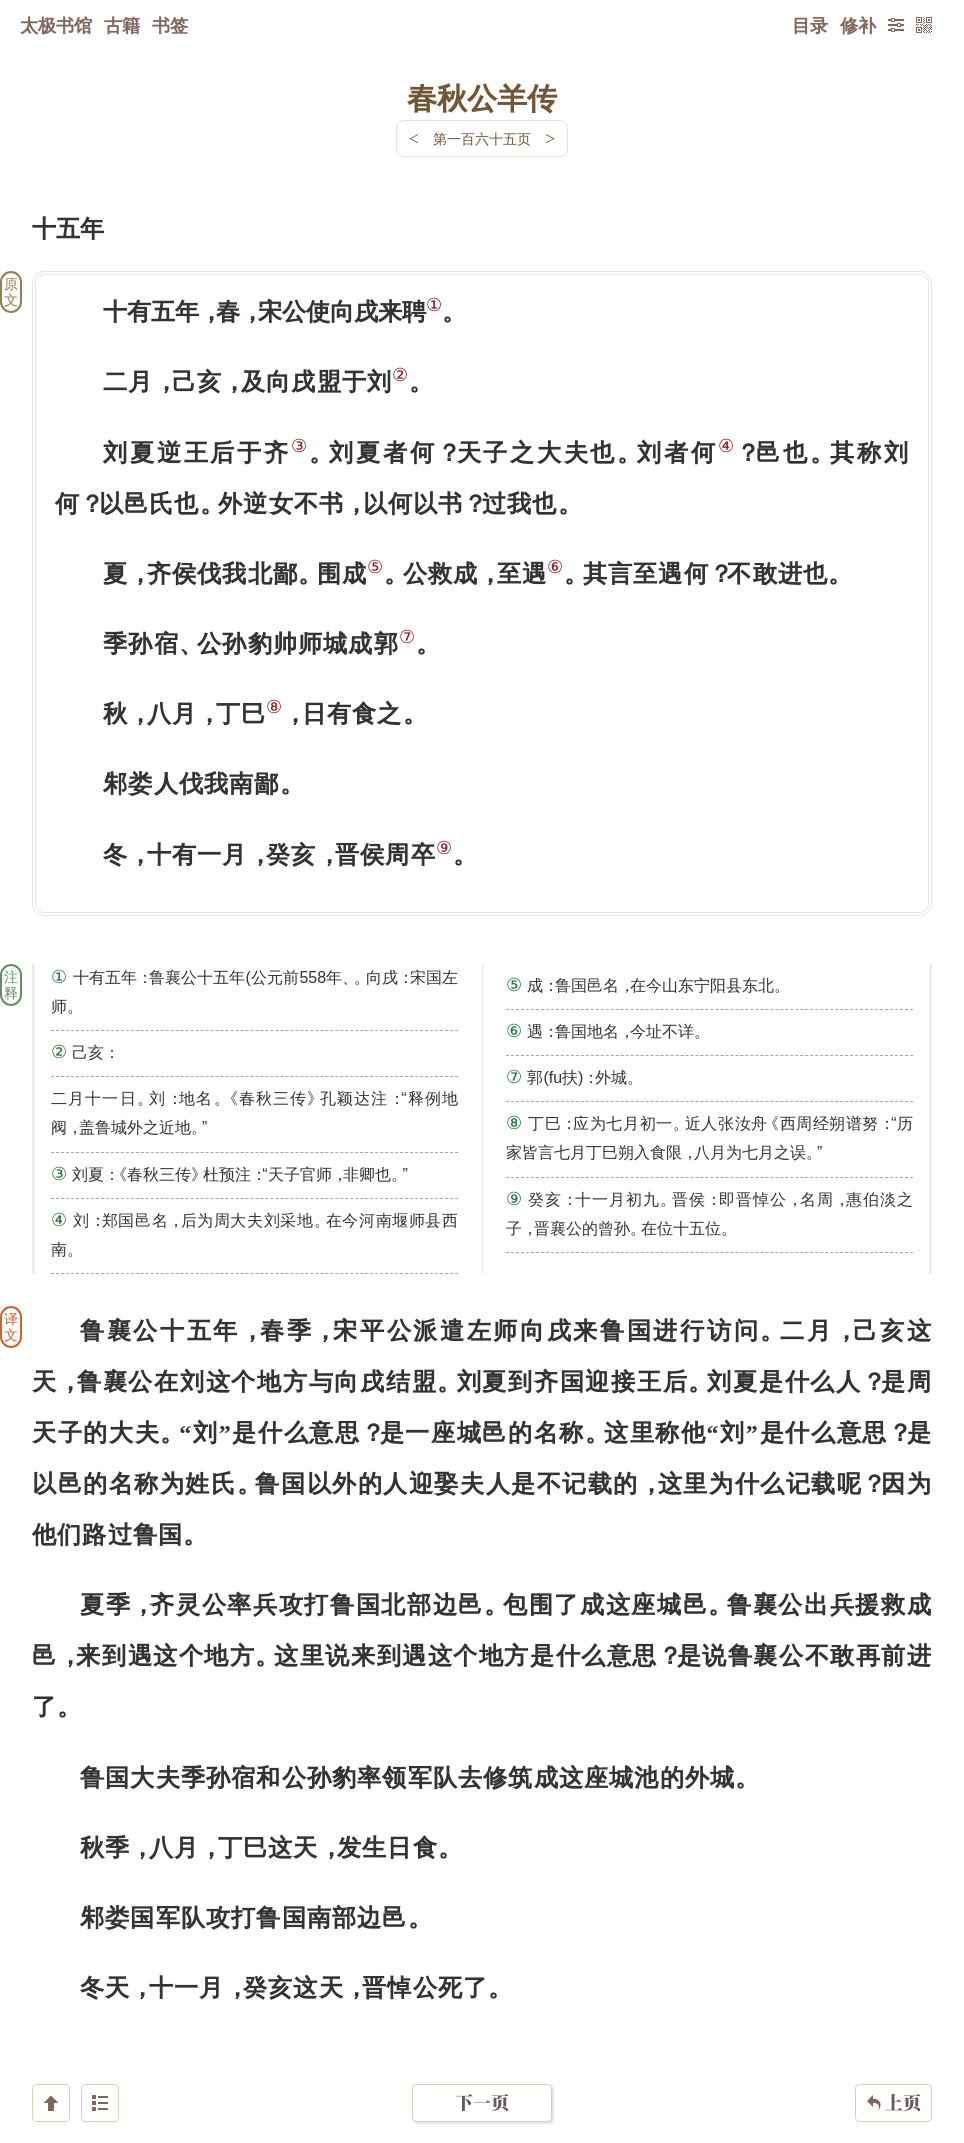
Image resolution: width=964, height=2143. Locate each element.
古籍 (122, 25)
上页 (893, 2024)
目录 (810, 25)
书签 (170, 25)
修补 (858, 25)
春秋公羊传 (482, 97)
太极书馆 (56, 25)
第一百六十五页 (482, 138)
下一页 (482, 2023)
